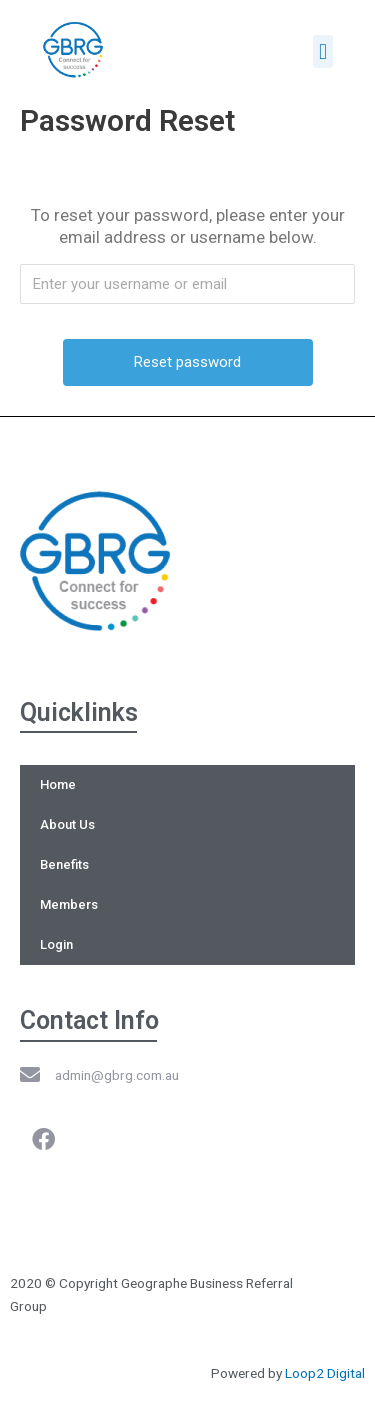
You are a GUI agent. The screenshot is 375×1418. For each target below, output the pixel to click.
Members (69, 904)
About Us (67, 824)
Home (58, 784)
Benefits (64, 864)
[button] (322, 51)
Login (56, 944)
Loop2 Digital (325, 1373)
